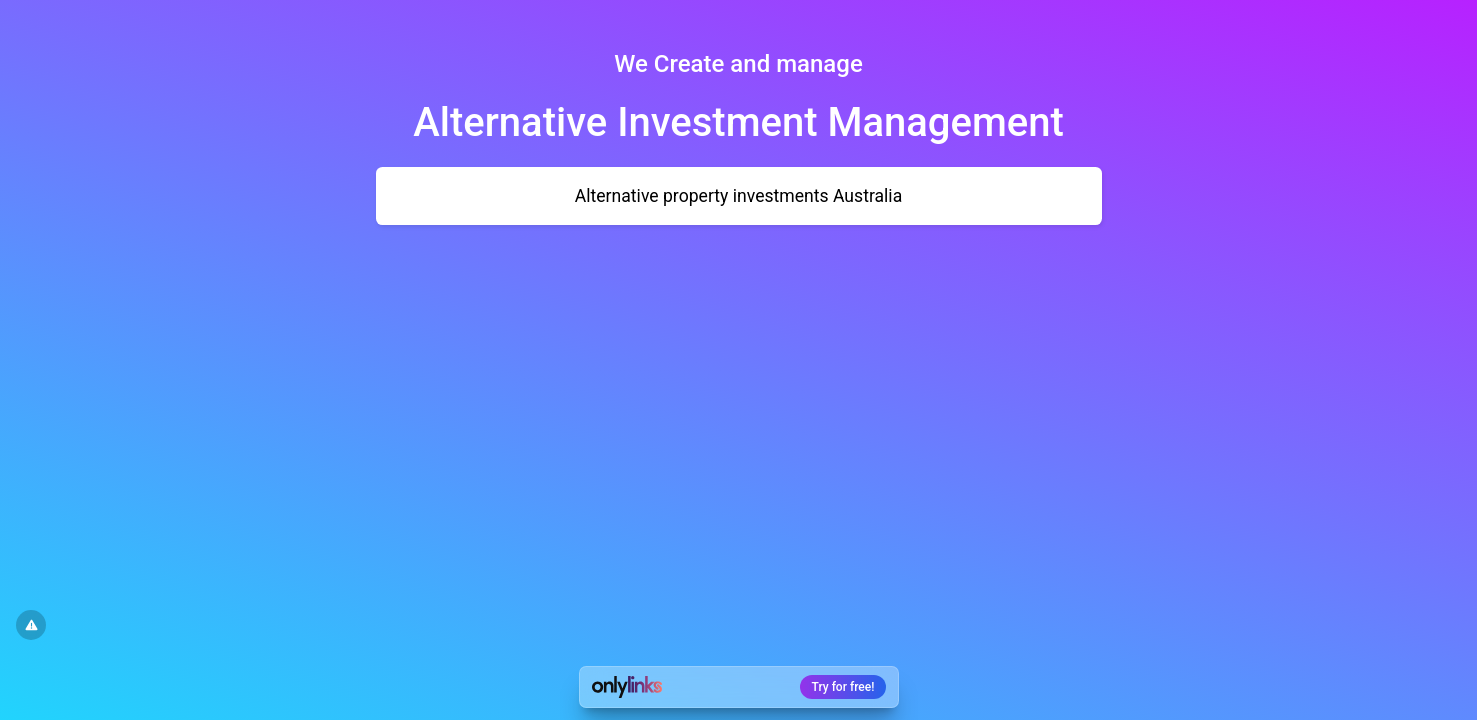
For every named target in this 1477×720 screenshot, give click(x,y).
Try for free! (843, 687)
